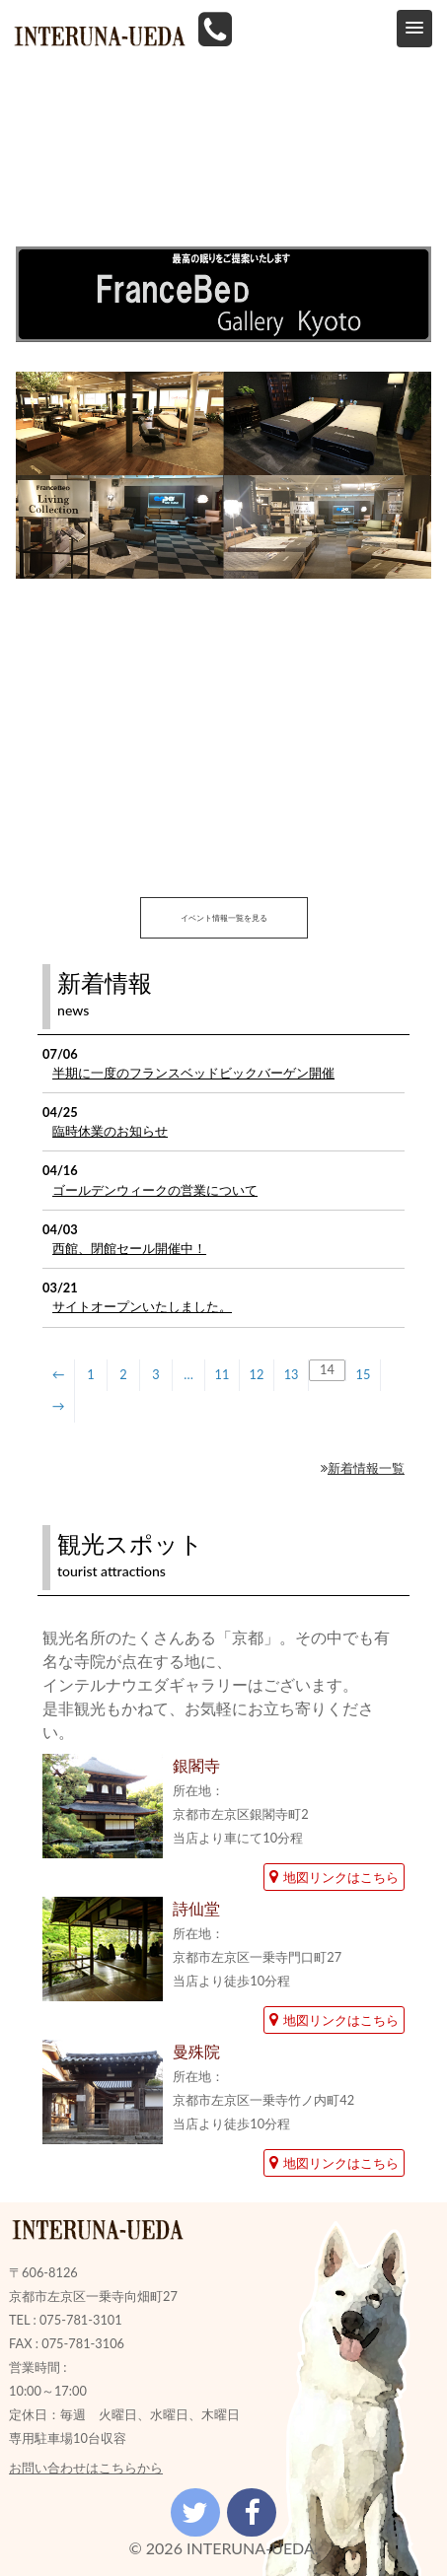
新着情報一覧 (363, 1468)
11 (222, 1374)
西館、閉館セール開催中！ (129, 1248)
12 (257, 1374)
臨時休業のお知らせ (110, 1131)
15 (363, 1374)
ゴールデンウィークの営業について (155, 1190)
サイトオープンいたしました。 (142, 1306)
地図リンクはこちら (334, 1877)
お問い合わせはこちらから (86, 2467)
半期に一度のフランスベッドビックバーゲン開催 (193, 1072)
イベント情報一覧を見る (224, 918)
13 (291, 1374)
